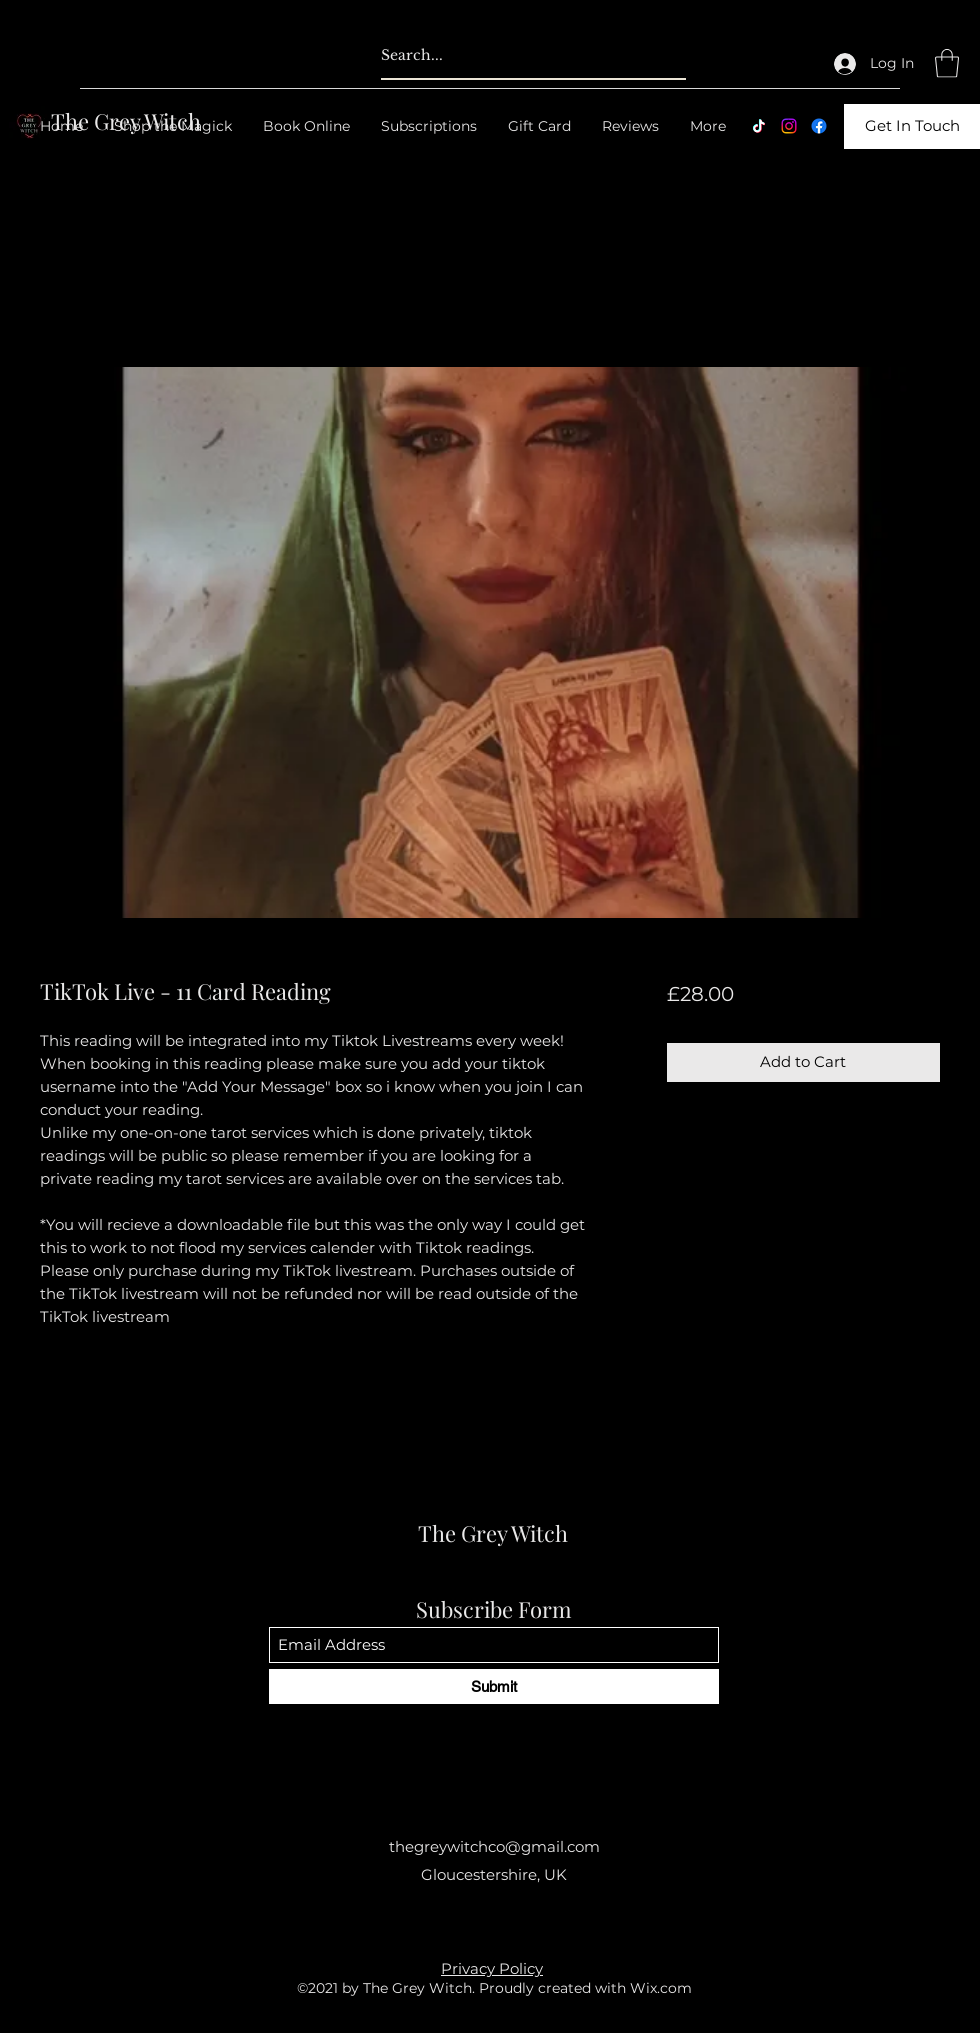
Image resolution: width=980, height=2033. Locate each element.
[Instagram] (789, 126)
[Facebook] (819, 126)
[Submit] (494, 1686)
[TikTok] (759, 126)
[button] (947, 63)
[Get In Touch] (912, 126)
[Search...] (502, 56)
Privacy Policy (492, 1968)
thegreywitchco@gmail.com (494, 1846)
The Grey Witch (493, 1533)
